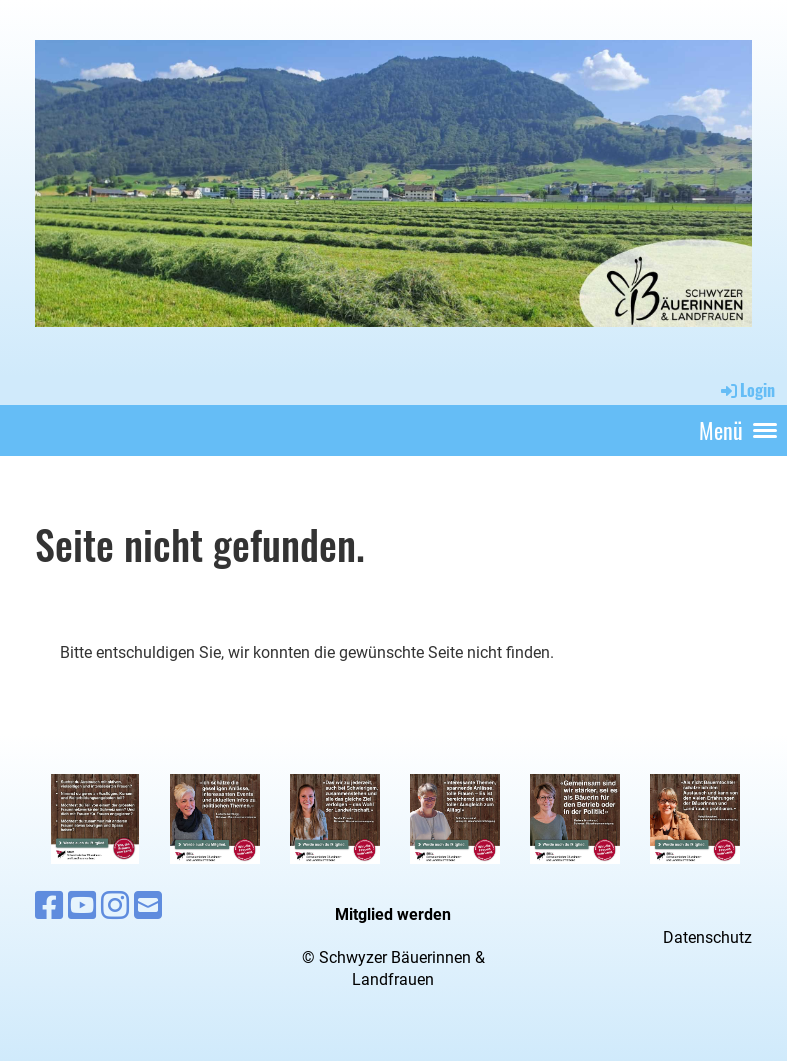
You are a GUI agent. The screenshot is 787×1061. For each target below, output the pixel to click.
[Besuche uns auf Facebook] (49, 906)
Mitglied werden (393, 914)
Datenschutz (707, 937)
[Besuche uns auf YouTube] (82, 906)
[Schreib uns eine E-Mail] (148, 906)
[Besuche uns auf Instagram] (115, 906)
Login (746, 390)
